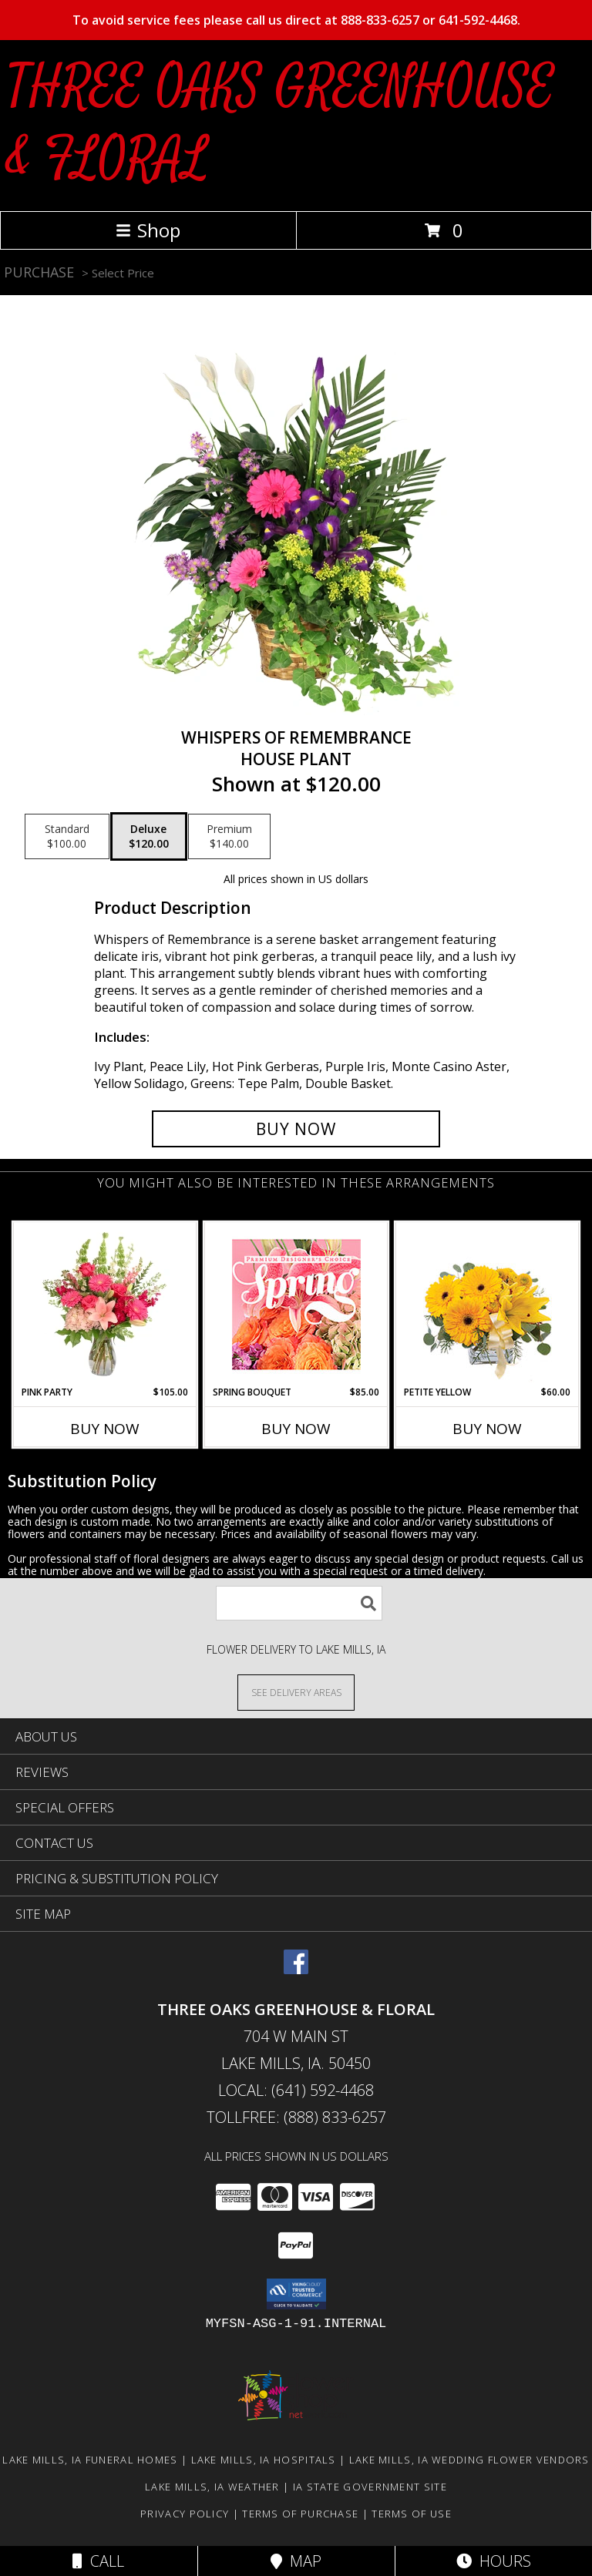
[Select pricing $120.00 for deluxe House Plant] (149, 836)
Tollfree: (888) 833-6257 (296, 2117)
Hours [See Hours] (493, 2561)
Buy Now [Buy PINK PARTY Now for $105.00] (105, 1429)
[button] (296, 2294)
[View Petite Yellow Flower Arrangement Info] (487, 1304)
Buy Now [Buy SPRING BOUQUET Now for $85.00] (296, 1429)
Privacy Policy (184, 2514)
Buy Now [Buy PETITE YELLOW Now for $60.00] (487, 1429)
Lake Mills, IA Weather (212, 2487)
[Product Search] (299, 1603)
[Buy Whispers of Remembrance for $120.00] (296, 1128)
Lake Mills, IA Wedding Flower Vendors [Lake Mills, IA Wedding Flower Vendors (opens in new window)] (469, 2460)
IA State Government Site (370, 2487)
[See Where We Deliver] (296, 1691)
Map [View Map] (296, 2561)
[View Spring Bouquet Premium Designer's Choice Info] (296, 1304)
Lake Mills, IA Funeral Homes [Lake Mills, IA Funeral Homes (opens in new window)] (89, 2460)
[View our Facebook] (296, 1969)
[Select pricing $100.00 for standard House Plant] (67, 836)
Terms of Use (412, 2514)
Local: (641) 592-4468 (296, 2090)
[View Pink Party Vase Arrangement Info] (105, 1304)
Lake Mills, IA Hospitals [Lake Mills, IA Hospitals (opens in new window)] (263, 2460)
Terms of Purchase (300, 2514)
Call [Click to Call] (98, 2561)
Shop (148, 230)
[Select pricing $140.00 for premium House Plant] (229, 836)
